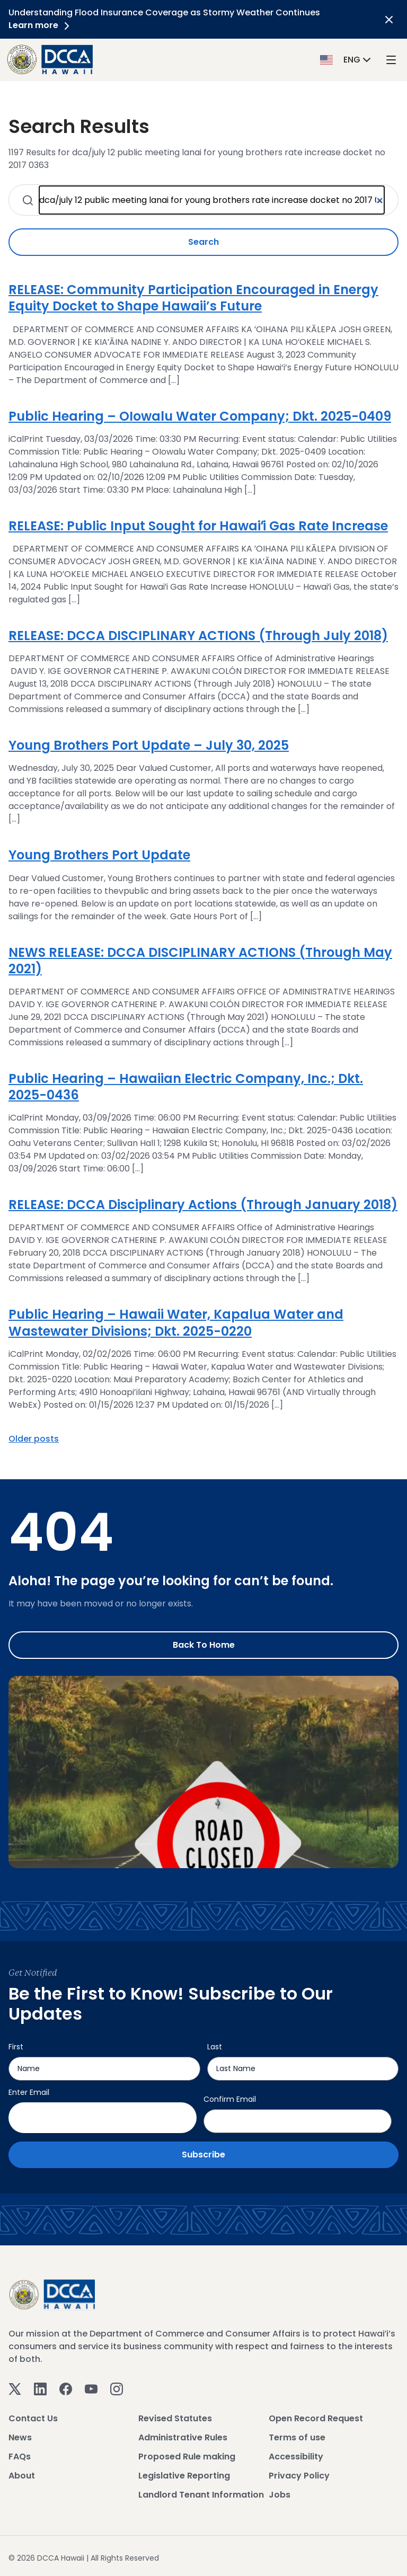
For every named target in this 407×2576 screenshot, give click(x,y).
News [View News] (20, 2437)
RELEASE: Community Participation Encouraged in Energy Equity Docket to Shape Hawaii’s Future (193, 298)
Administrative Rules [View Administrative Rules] (182, 2437)
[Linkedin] (40, 2389)
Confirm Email (230, 2099)
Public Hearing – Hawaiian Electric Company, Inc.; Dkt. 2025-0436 (185, 1087)
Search (203, 242)
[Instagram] (116, 2389)
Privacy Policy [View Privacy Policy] (299, 2476)
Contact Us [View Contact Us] (33, 2418)
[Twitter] (14, 2389)
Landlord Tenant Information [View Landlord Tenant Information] (201, 2495)
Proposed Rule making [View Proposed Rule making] (186, 2456)
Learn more (40, 25)
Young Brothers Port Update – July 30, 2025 (148, 745)
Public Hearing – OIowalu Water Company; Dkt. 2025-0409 (199, 416)
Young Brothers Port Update (99, 855)
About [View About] (21, 2476)
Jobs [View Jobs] (279, 2495)
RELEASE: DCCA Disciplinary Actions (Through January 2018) (202, 1204)
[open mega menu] (391, 59)
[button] (346, 59)
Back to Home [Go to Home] (204, 1645)
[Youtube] (91, 2389)
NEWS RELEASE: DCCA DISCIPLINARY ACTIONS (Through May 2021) (200, 961)
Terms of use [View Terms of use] (297, 2437)
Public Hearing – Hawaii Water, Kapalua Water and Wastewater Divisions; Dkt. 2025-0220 (175, 1322)
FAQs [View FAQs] (19, 2456)
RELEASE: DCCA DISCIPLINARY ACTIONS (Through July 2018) (198, 635)
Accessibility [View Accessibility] (296, 2456)
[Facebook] (65, 2389)
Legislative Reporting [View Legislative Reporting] (184, 2476)
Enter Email (28, 2092)
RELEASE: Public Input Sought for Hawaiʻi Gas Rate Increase (198, 526)
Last (214, 2046)
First (15, 2046)
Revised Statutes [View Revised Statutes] (175, 2418)
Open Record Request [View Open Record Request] (316, 2418)
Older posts (33, 1439)
